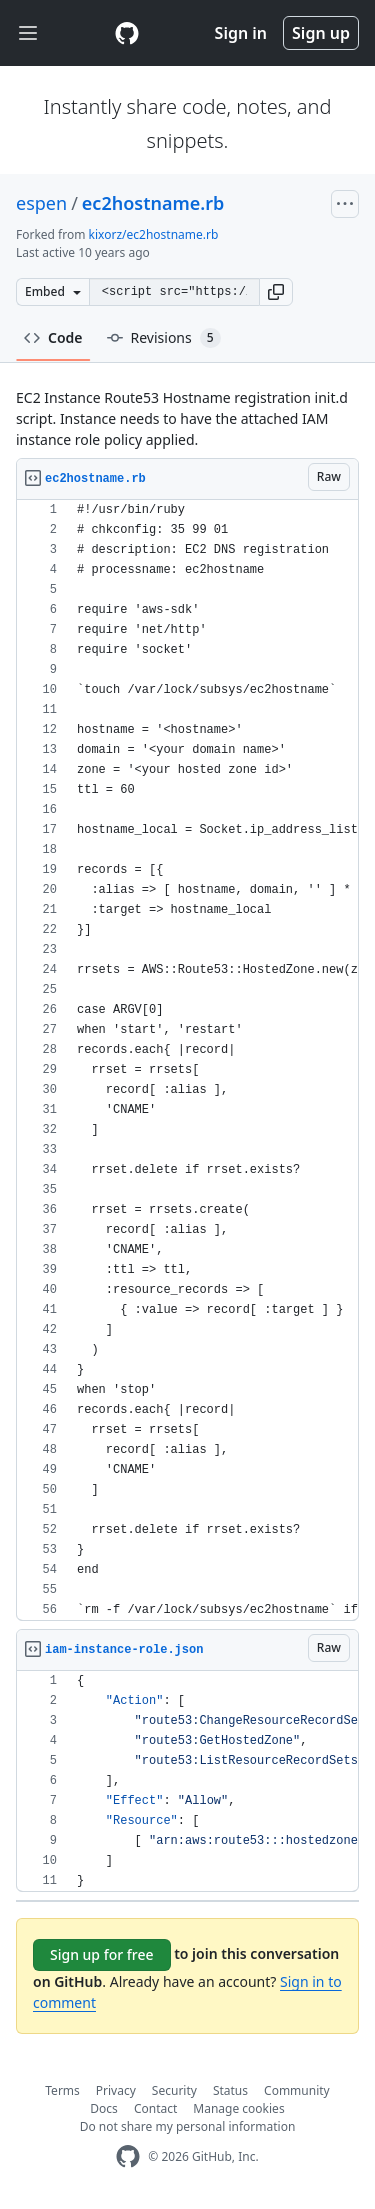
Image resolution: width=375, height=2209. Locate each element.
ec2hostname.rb (153, 203)
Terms (62, 2090)
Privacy (116, 2090)
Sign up (321, 33)
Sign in (241, 33)
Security (174, 2090)
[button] (276, 292)
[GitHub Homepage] (128, 2156)
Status (230, 2090)
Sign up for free (102, 1954)
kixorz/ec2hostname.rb (154, 234)
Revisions (164, 338)
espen (41, 203)
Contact (155, 2108)
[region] (187, 1060)
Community (297, 2090)
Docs (104, 2108)
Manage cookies (238, 2108)
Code (53, 337)
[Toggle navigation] (28, 33)
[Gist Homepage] (127, 33)
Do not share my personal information (188, 2126)
